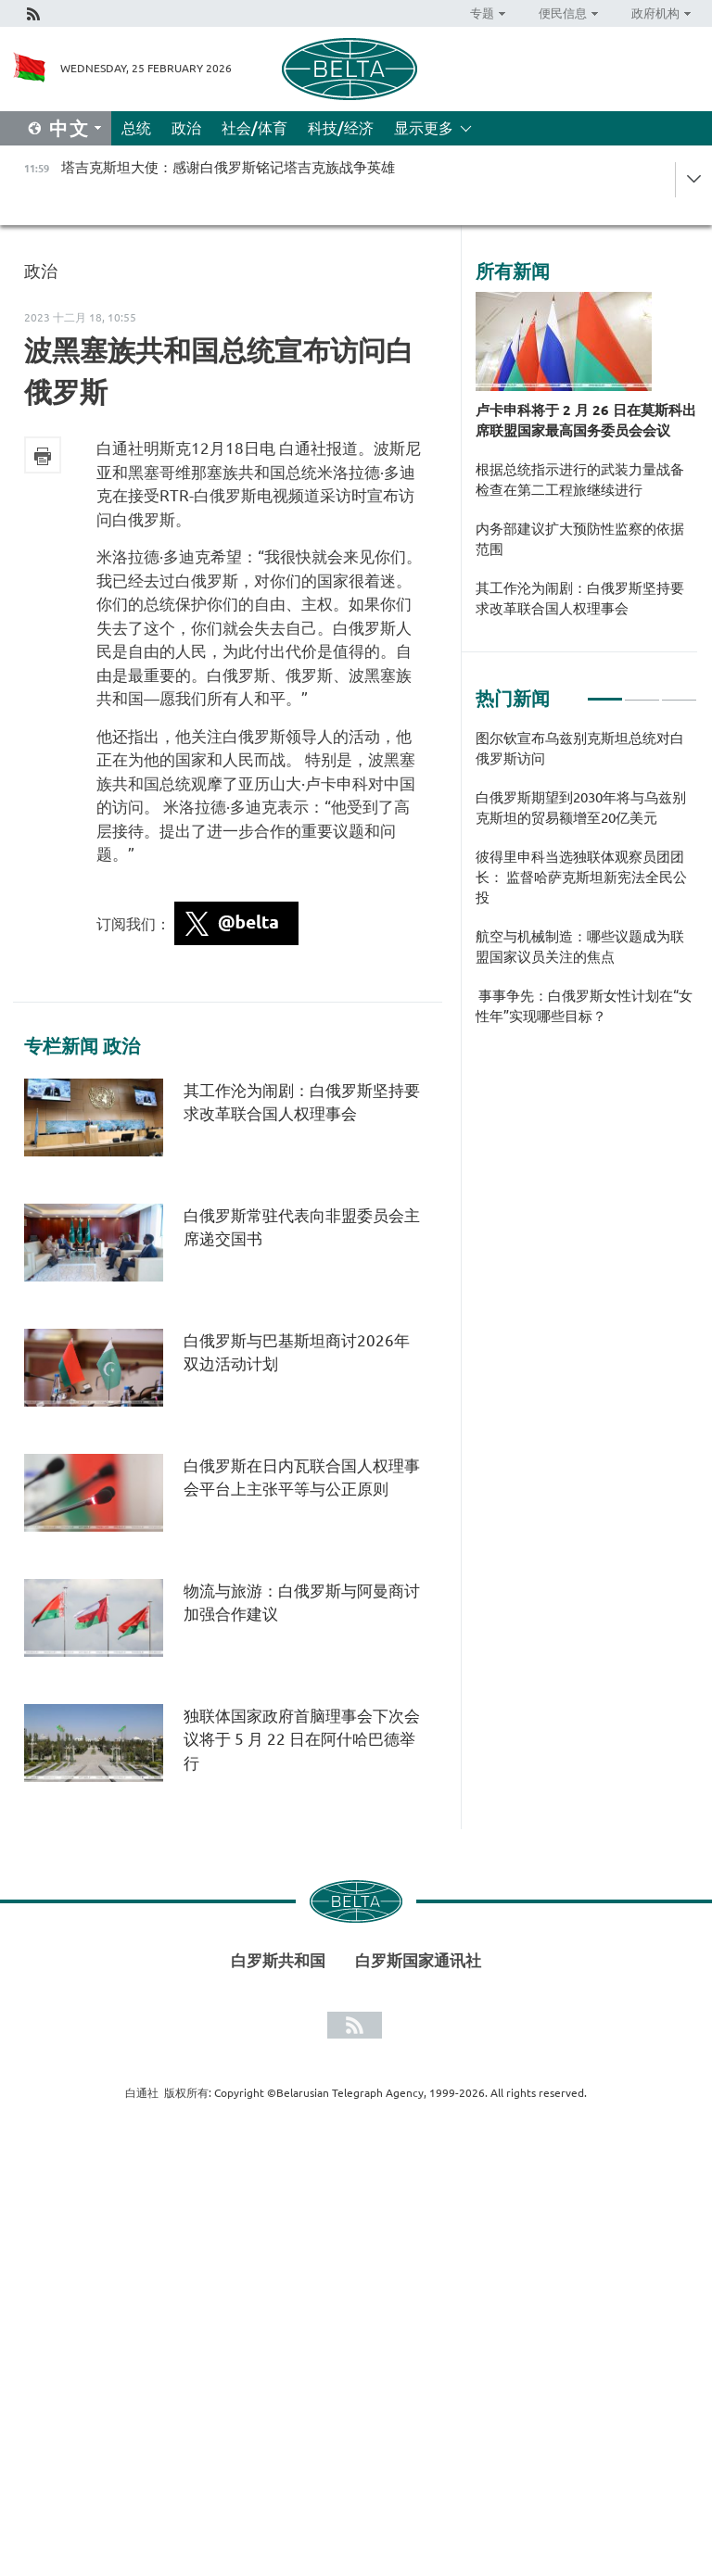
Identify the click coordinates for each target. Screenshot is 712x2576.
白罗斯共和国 (278, 1960)
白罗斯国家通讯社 (418, 1960)
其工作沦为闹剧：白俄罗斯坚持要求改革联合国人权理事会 (580, 598)
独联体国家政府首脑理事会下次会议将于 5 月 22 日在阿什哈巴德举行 (302, 1739)
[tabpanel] (586, 886)
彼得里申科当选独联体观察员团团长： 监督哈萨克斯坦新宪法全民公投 (581, 877)
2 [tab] (642, 691)
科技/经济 (341, 128)
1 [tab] (605, 691)
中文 (69, 128)
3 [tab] (679, 691)
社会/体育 (254, 128)
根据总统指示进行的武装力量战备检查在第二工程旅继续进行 (580, 479)
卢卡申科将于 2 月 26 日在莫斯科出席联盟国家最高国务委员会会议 (586, 420)
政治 (186, 128)
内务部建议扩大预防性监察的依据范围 (580, 539)
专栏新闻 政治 (82, 1046)
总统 (136, 128)
